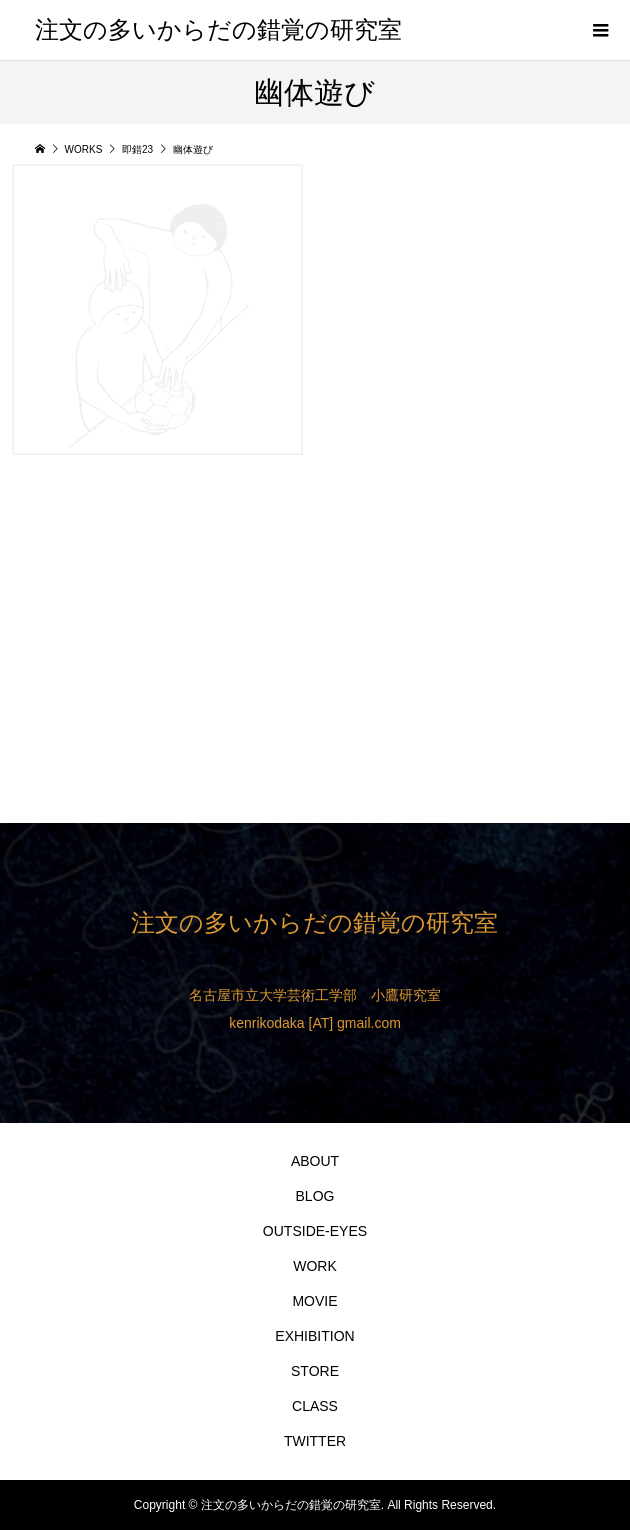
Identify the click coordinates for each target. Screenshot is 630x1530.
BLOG (315, 1196)
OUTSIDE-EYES (315, 1231)
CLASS (315, 1406)
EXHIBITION (314, 1336)
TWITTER (315, 1441)
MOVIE (314, 1301)
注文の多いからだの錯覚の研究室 (218, 30)
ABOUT (315, 1161)
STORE (315, 1371)
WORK (315, 1266)
